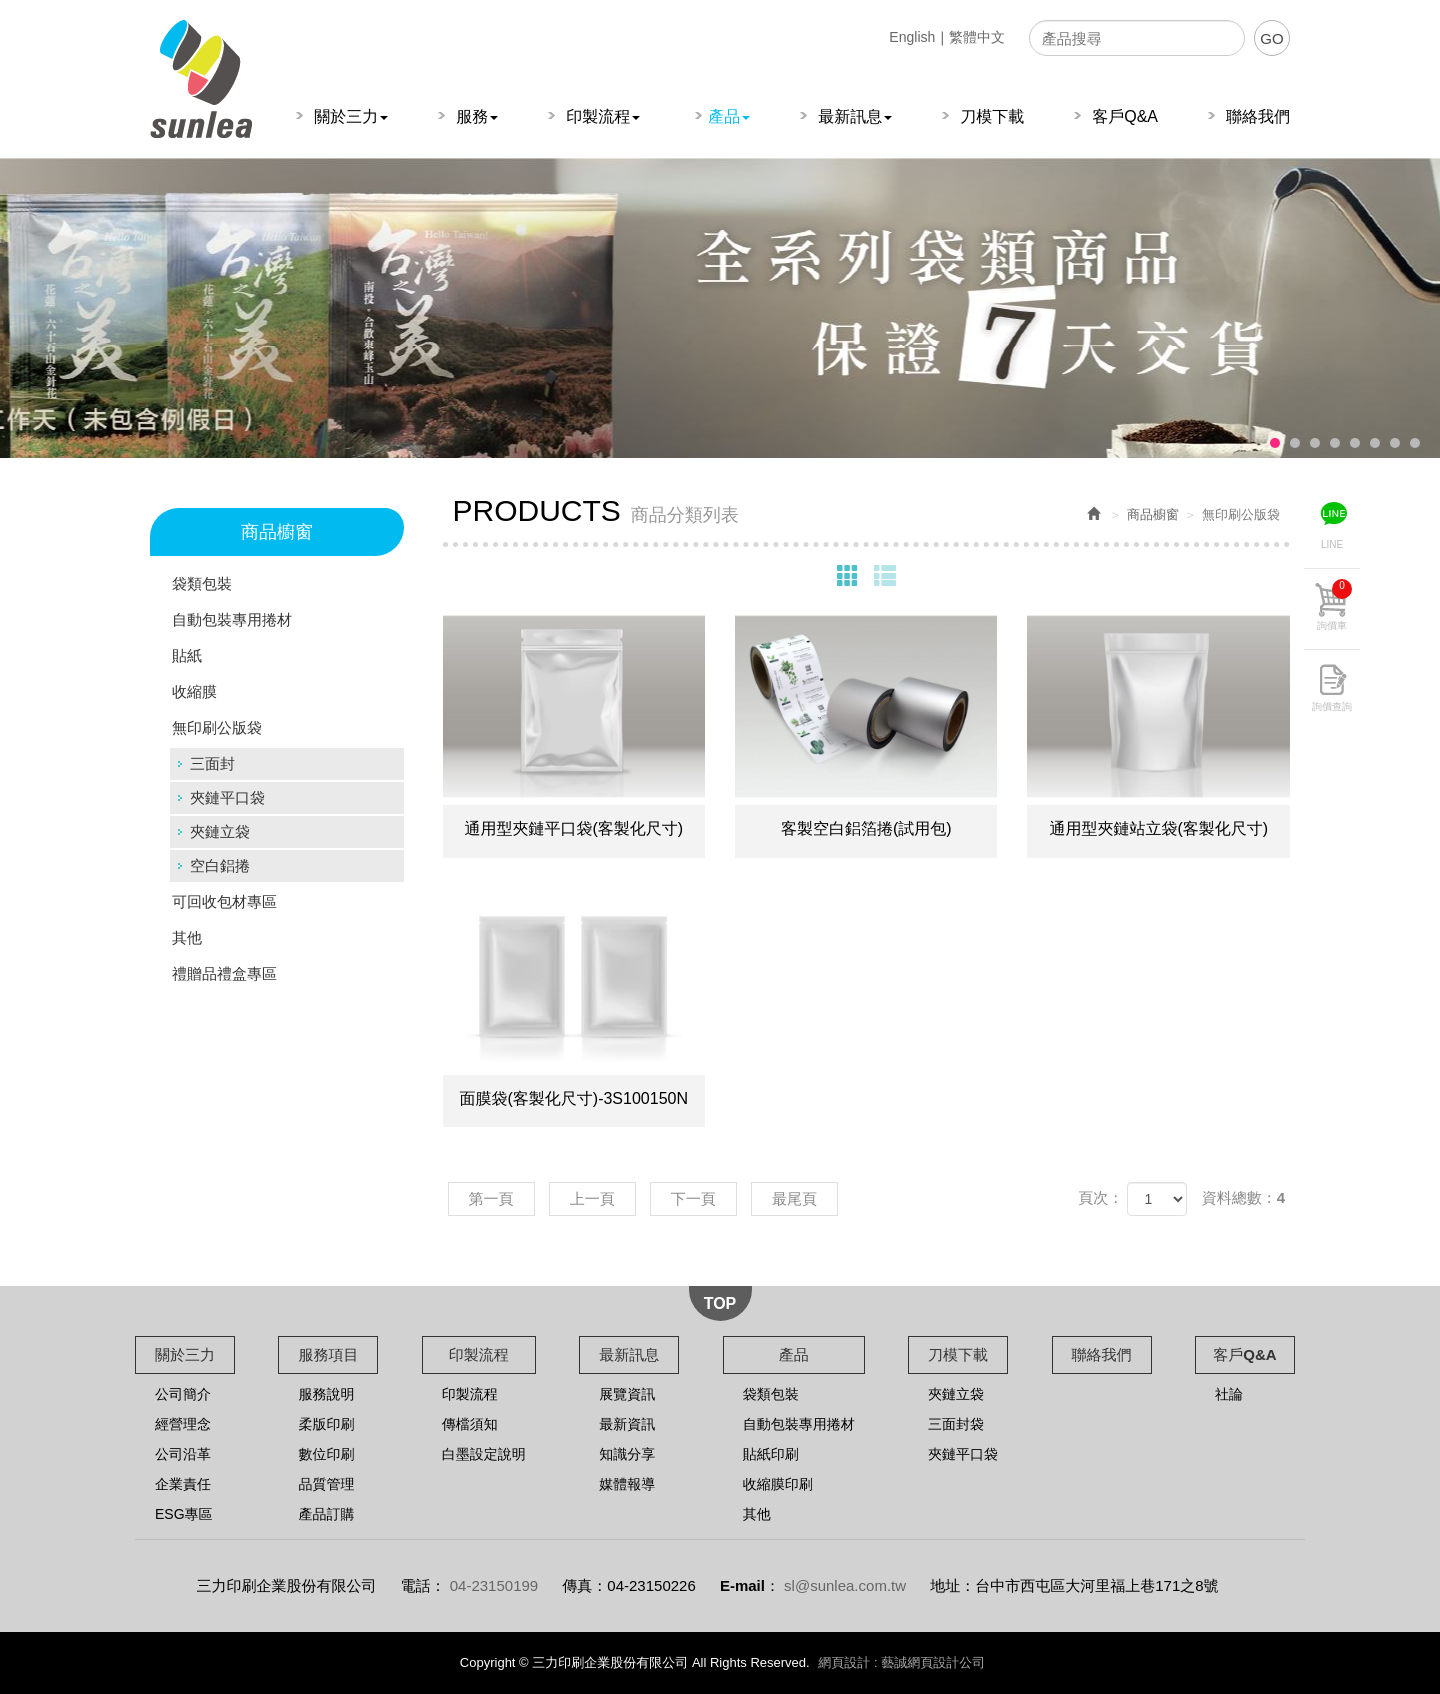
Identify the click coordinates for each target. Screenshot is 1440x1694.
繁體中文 (977, 37)
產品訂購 (326, 1514)
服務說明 (326, 1394)
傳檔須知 (470, 1424)
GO (1271, 38)
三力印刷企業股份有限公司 (201, 79)
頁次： (1100, 1197)
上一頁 (592, 1198)
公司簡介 (183, 1394)
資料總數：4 (1243, 1197)
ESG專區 (184, 1514)
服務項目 (328, 1354)
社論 (1229, 1394)
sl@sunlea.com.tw (845, 1585)
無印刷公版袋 (217, 727)
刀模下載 (958, 1354)
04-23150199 (494, 1585)
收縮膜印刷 (778, 1484)
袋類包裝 (202, 583)
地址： (952, 1585)
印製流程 (479, 1354)
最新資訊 (627, 1424)
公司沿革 (183, 1454)
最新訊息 (629, 1354)
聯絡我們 (1102, 1354)
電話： (423, 1585)
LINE (1332, 544)
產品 (794, 1354)
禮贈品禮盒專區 (224, 973)
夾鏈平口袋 (227, 797)
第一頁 (491, 1198)
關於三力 (185, 1354)
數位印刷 (326, 1454)
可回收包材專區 (224, 901)
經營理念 (183, 1424)
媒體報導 (627, 1484)
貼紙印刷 (771, 1454)
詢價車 (1334, 605)
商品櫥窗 (1153, 514)
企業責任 (183, 1484)
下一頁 (693, 1198)
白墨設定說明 (484, 1454)
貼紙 (187, 655)
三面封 (212, 763)
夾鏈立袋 (220, 831)
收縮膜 (194, 691)
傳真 (577, 1585)
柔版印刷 (326, 1424)
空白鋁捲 (220, 865)
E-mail (742, 1585)
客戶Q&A (1244, 1354)
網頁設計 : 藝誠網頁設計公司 (901, 1662)
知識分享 (627, 1454)
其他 (187, 937)
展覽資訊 (627, 1394)
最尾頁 (794, 1198)
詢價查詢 (1332, 706)
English (912, 37)
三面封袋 (956, 1424)
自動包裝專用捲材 (232, 619)
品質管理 (326, 1484)
